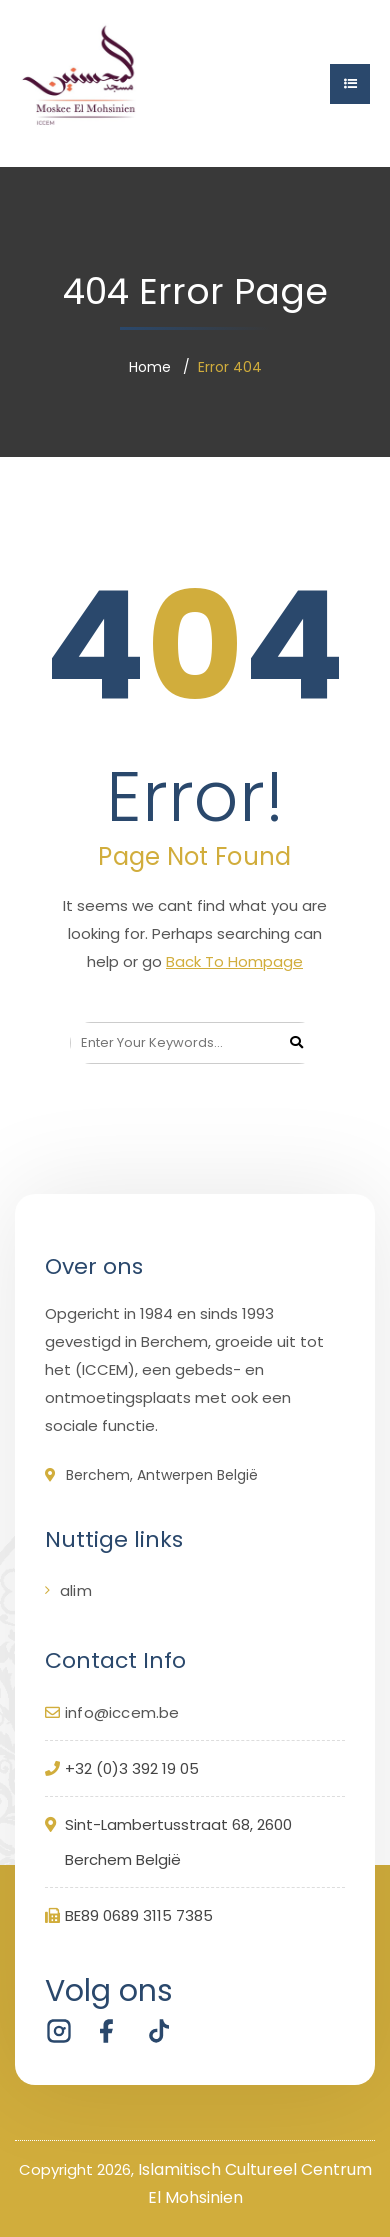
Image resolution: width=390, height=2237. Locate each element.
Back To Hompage (234, 961)
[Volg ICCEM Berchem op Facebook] (107, 2031)
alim (76, 1590)
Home (150, 367)
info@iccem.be (122, 1712)
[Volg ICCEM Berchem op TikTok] (155, 2031)
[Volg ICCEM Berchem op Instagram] (59, 2031)
